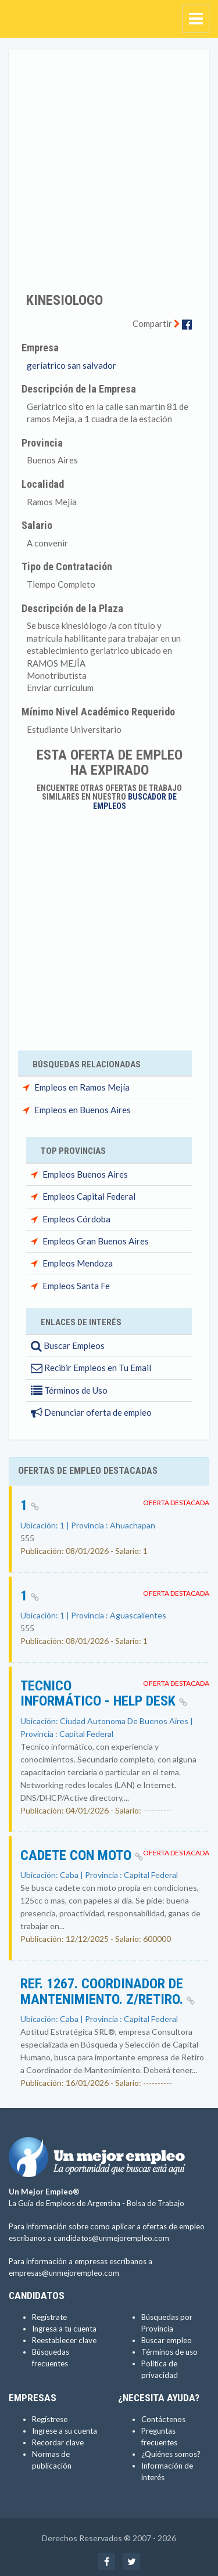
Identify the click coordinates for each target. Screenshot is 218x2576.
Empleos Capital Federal (88, 1196)
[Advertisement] (109, 163)
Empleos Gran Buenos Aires (95, 1241)
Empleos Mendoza (77, 1263)
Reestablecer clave (64, 2340)
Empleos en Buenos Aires (82, 1109)
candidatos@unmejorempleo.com (111, 2238)
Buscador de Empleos (135, 801)
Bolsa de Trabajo (155, 2203)
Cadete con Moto (81, 1855)
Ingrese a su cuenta (64, 2430)
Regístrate (49, 2317)
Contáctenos (163, 2419)
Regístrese (49, 2419)
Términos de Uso (69, 1390)
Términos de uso (169, 2351)
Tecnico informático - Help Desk (103, 1693)
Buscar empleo (166, 2340)
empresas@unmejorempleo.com (64, 2273)
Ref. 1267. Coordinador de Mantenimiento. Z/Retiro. (107, 1991)
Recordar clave (58, 2442)
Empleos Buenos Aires (85, 1174)
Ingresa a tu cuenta (64, 2328)
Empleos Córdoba (76, 1219)
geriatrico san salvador (71, 365)
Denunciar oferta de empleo (91, 1412)
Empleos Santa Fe (76, 1285)
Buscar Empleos (68, 1345)
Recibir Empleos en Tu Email (91, 1367)
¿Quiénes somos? (171, 2454)
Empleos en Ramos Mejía (82, 1087)
